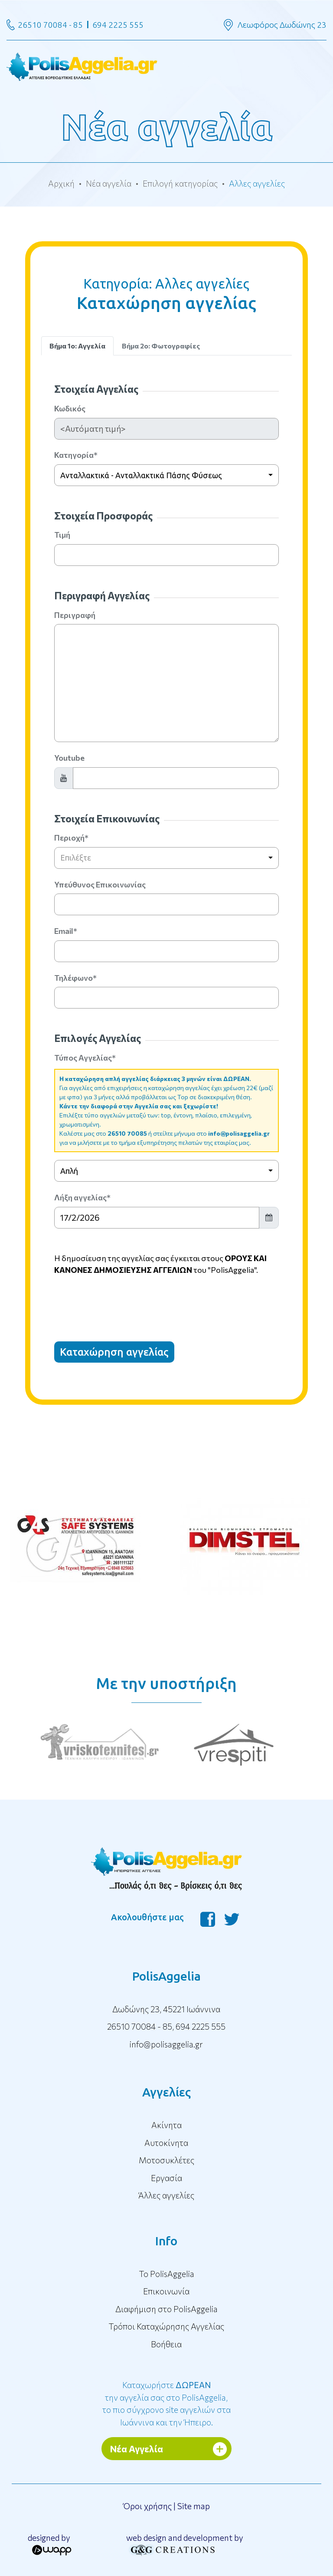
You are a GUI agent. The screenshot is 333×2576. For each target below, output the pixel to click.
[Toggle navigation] (166, 66)
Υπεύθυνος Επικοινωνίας (100, 884)
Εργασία (166, 2178)
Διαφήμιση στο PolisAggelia (166, 2309)
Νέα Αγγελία (136, 2448)
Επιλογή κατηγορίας (180, 183)
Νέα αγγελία (108, 183)
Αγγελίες (166, 2092)
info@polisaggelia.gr (239, 1133)
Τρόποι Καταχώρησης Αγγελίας (166, 2326)
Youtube (69, 757)
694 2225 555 (118, 25)
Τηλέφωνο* (75, 977)
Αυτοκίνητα (166, 2143)
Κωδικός (69, 408)
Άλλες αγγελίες (166, 2195)
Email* (65, 931)
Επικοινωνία (166, 2291)
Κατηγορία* (76, 455)
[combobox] (166, 475)
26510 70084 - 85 (50, 25)
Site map (193, 2506)
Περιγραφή (74, 615)
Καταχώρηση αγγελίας (114, 1352)
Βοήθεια (166, 2344)
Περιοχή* (71, 837)
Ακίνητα (166, 2125)
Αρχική (61, 183)
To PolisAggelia (166, 2274)
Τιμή (62, 534)
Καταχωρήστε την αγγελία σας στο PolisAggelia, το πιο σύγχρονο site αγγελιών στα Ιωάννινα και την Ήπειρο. (166, 2403)
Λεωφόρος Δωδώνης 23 (282, 25)
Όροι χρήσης (147, 2506)
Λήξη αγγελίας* (82, 1197)
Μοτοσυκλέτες (166, 2160)
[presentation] (120, 1301)
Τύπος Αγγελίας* (85, 1057)
